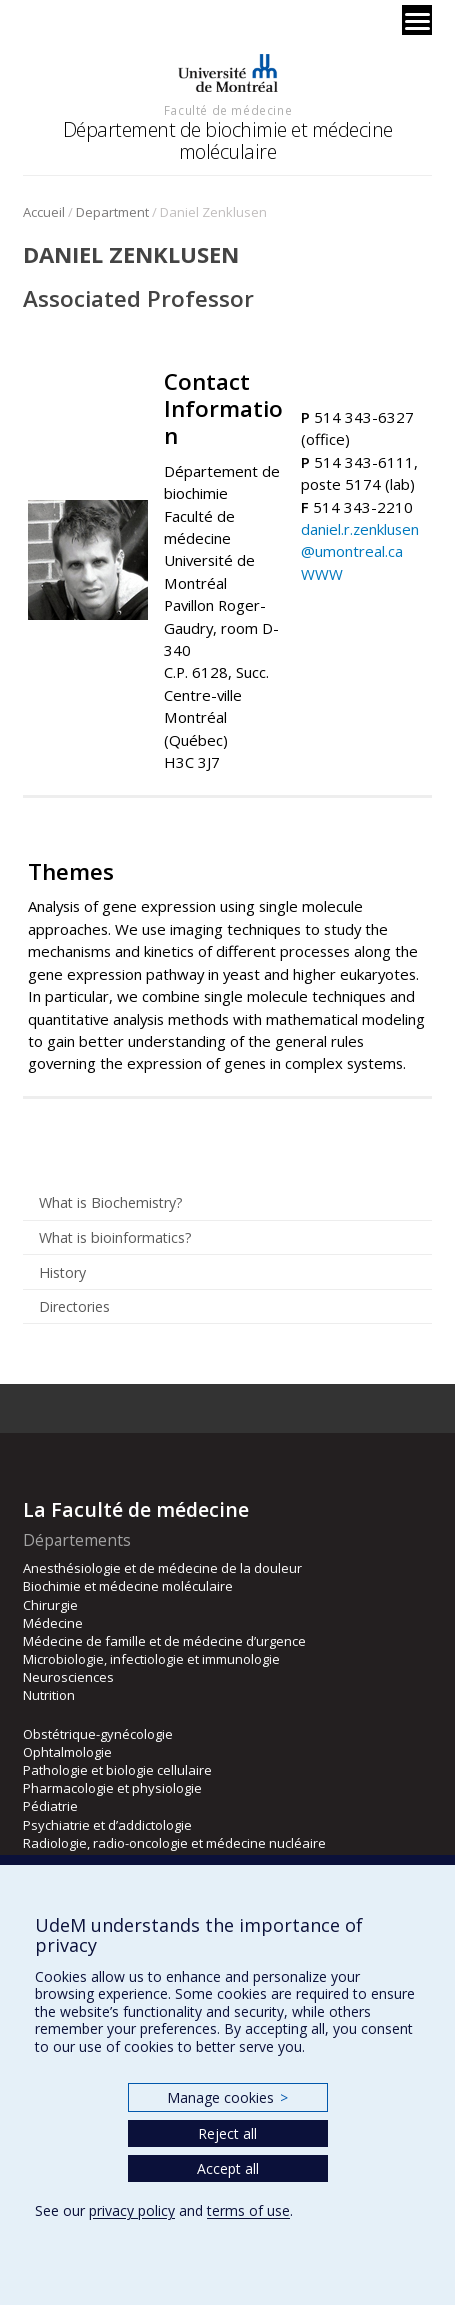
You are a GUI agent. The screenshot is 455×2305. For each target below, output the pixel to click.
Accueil (44, 212)
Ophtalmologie (67, 1752)
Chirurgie (50, 1605)
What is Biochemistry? (111, 1202)
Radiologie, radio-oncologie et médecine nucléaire (174, 1843)
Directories (74, 1306)
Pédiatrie (50, 1806)
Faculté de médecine (228, 110)
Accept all (228, 2168)
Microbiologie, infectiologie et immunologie (151, 1659)
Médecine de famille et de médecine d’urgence (164, 1641)
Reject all (227, 2133)
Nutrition (49, 1695)
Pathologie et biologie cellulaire (117, 1770)
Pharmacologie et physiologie (112, 1788)
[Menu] (417, 20)
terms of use (248, 2210)
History (62, 1272)
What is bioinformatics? (115, 1237)
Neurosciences (68, 1677)
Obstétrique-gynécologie (98, 1734)
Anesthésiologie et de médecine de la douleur (162, 1568)
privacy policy (132, 2210)
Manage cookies (227, 2097)
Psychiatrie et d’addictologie (107, 1825)
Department (112, 212)
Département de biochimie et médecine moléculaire (228, 140)
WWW (322, 574)
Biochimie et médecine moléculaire (128, 1586)
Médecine (53, 1623)
